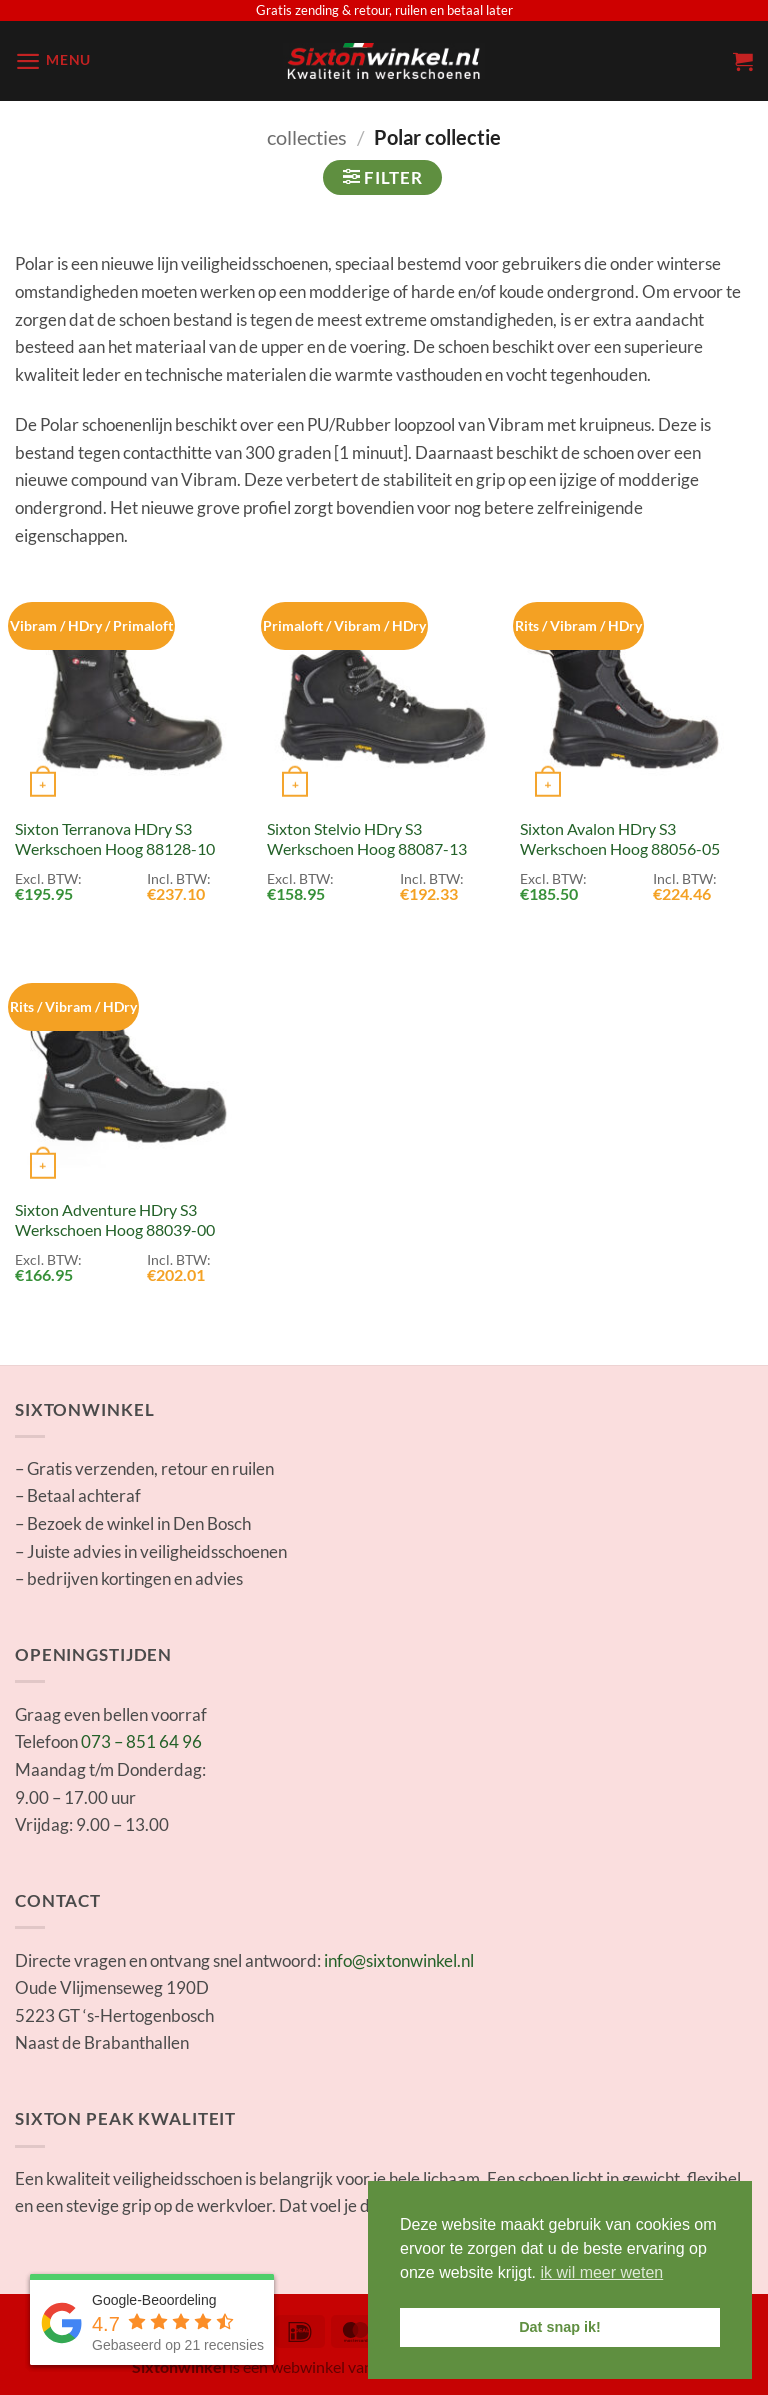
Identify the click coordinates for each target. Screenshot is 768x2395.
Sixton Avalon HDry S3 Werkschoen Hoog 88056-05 (620, 839)
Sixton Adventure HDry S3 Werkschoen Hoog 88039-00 (115, 1220)
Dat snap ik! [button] (560, 2327)
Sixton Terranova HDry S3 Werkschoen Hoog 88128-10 (115, 839)
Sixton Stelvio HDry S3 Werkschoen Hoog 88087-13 (367, 839)
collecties (307, 137)
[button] (53, 61)
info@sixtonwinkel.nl (399, 1960)
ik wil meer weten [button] (602, 2272)
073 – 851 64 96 (141, 1741)
